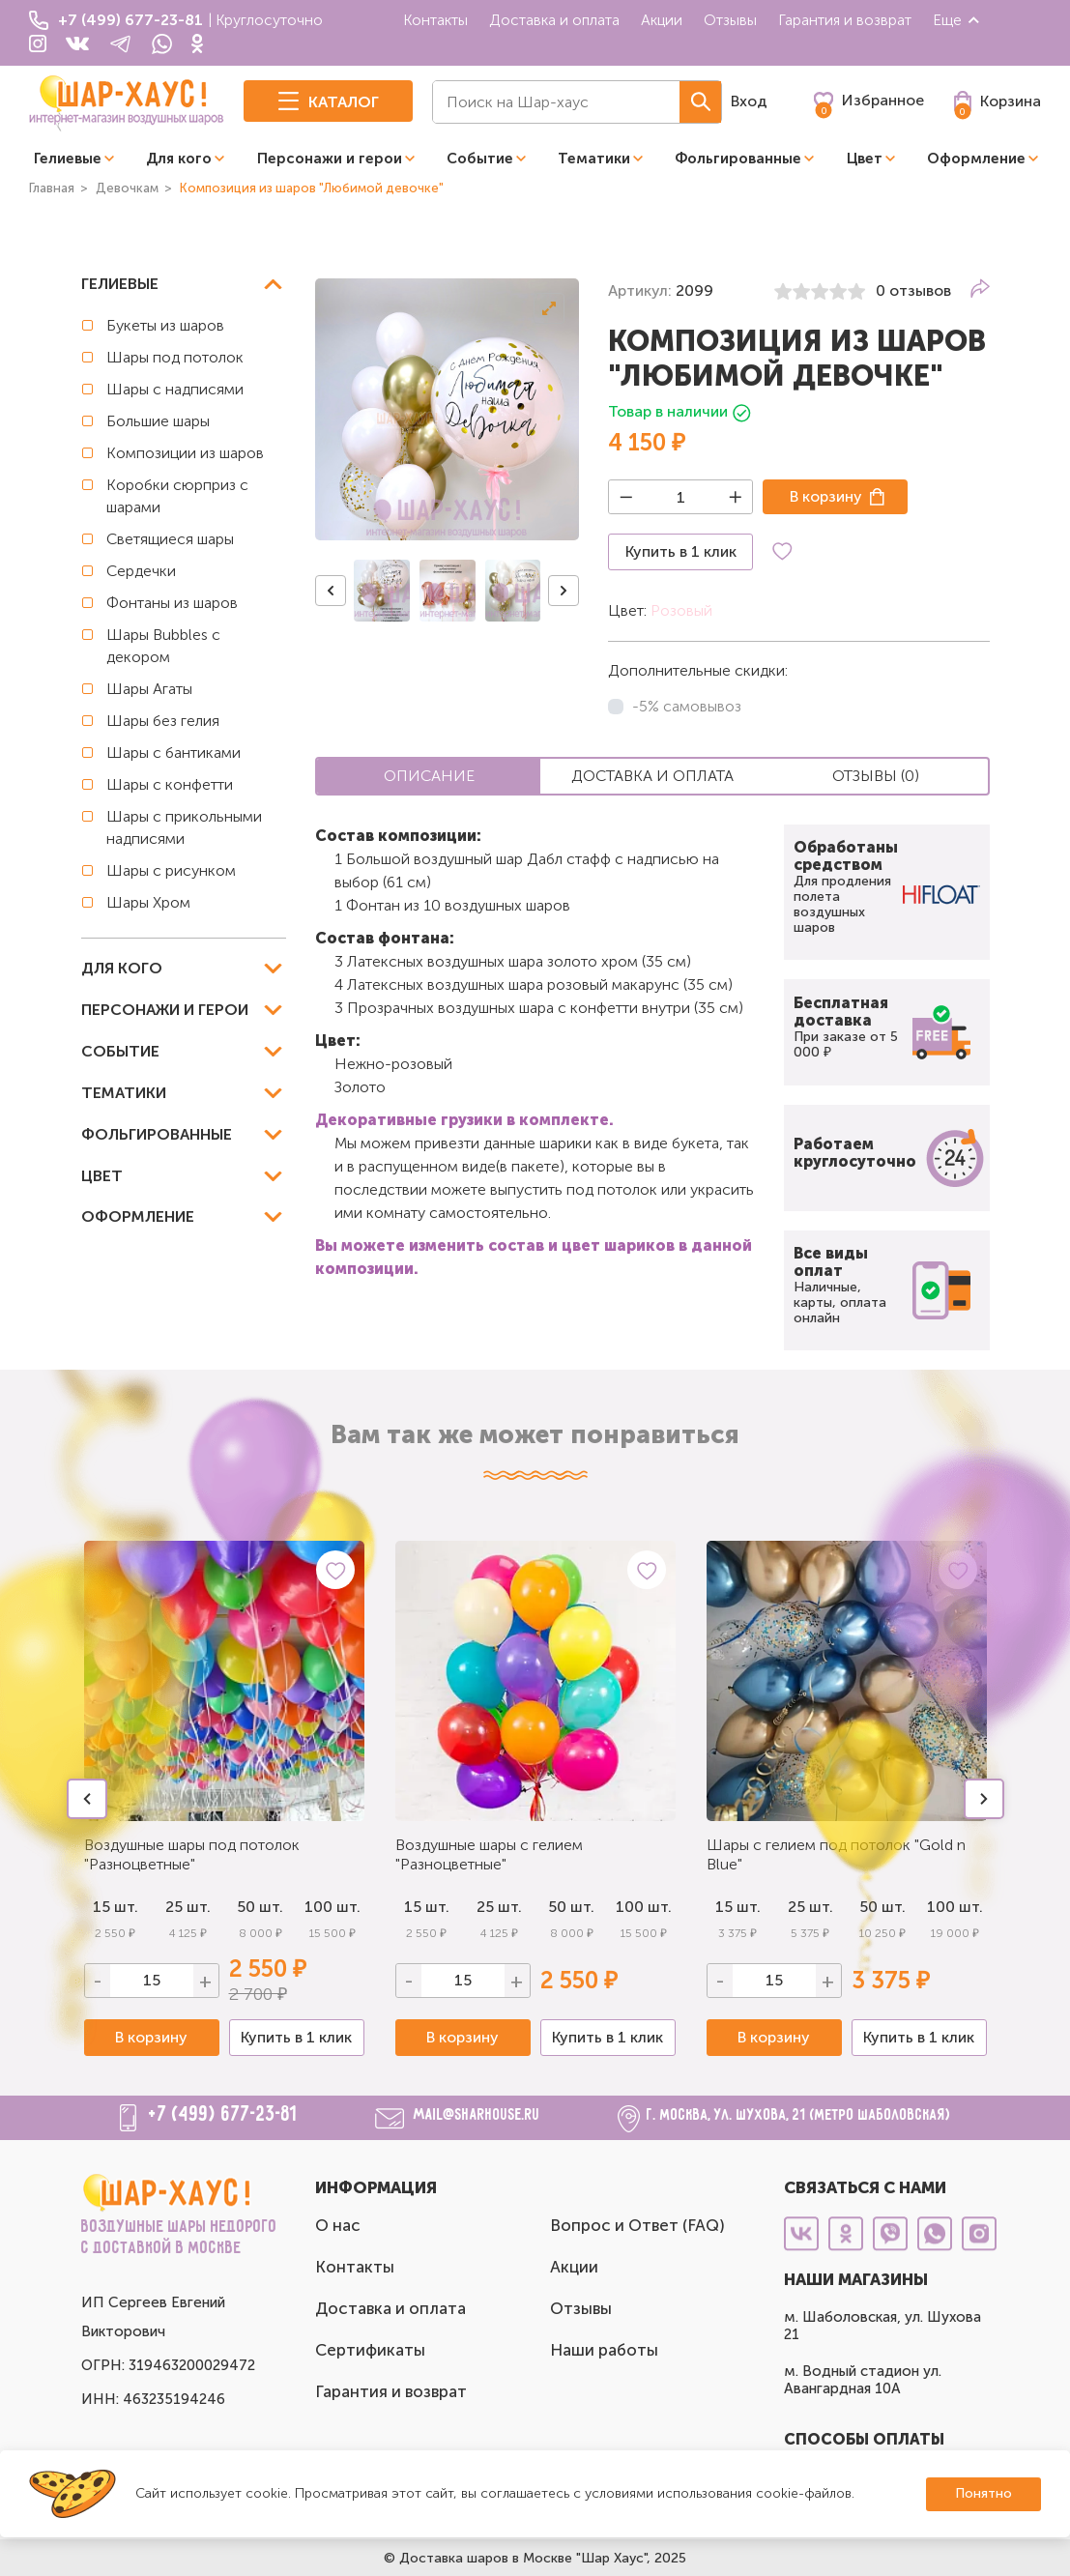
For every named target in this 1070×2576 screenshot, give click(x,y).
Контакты (435, 20)
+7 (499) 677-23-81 (223, 2115)
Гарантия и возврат (844, 20)
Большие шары (158, 421)
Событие (480, 158)
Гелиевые (67, 158)
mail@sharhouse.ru (477, 2115)
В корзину (826, 496)
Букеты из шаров (165, 325)
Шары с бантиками (173, 752)
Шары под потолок (175, 357)
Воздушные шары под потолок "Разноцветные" (192, 1854)
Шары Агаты (149, 689)
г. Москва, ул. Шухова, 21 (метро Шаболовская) (799, 2115)
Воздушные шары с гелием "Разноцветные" (489, 1854)
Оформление (976, 158)
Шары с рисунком (171, 870)
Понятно (983, 2493)
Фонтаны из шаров (172, 602)
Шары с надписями (175, 389)
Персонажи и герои (329, 158)
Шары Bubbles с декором (163, 645)
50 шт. (260, 1906)
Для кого (179, 158)
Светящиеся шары (170, 539)
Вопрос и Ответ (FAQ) (637, 2225)
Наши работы (604, 2349)
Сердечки (141, 571)
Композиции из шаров (185, 453)
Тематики (594, 158)
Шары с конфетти (169, 784)
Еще (957, 20)
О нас (338, 2225)
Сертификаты (370, 2349)
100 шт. (332, 1906)
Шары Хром (148, 902)
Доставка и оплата (554, 20)
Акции (661, 20)
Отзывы (730, 20)
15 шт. (426, 1906)
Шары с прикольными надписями (184, 827)
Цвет (864, 158)
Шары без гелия (162, 720)
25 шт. (499, 1906)
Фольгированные (738, 158)
